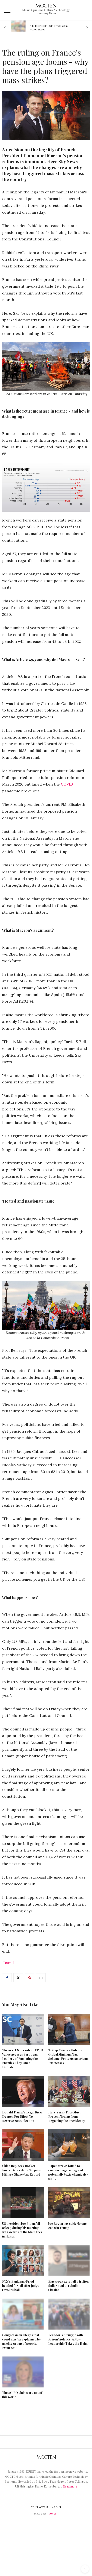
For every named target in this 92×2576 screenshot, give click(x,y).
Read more (70, 2486)
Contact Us (39, 2507)
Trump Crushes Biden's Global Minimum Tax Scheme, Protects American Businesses (68, 2056)
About (56, 2507)
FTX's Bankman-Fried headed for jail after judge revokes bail (20, 2285)
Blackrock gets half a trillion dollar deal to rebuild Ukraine (68, 2285)
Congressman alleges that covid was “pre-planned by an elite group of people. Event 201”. (21, 2341)
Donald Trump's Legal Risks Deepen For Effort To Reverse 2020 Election (22, 2116)
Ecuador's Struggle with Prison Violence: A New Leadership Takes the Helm (68, 2339)
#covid (8, 1962)
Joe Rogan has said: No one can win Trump (67, 2226)
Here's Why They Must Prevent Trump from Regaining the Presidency (66, 2116)
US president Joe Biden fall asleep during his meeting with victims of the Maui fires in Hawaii (22, 2230)
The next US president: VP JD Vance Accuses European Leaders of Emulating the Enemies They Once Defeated (22, 2058)
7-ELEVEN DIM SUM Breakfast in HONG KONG (48, 27)
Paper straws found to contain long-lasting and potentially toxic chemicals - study (68, 2172)
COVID (67, 784)
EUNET (52, 2513)
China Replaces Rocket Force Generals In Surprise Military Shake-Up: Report (21, 2170)
